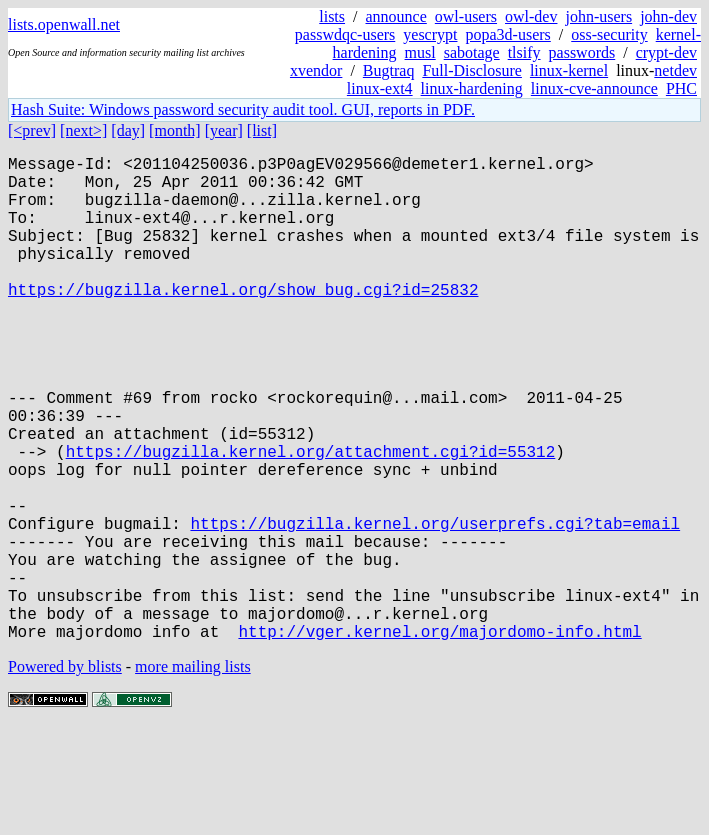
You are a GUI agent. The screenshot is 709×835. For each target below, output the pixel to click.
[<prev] (32, 130)
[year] (224, 130)
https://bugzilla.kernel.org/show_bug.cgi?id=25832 (243, 321)
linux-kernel (569, 70)
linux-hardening (472, 88)
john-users (598, 16)
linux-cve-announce (594, 88)
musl (420, 52)
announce (396, 16)
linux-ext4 (380, 88)
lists (332, 16)
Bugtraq (389, 70)
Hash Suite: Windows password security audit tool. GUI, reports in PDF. (243, 109)
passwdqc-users (345, 34)
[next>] (83, 130)
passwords (582, 52)
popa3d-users (507, 34)
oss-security (609, 34)
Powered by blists (65, 774)
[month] (175, 130)
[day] (128, 130)
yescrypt (430, 34)
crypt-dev (666, 52)
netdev (675, 70)
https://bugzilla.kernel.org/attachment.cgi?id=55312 (311, 519)
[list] (262, 130)
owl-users (466, 16)
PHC (681, 88)
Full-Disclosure (472, 70)
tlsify (524, 52)
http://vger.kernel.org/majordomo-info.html (439, 739)
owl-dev (531, 16)
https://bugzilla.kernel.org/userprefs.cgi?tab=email (435, 607)
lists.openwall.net (64, 24)
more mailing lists (193, 774)
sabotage (472, 52)
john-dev (668, 16)
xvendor (316, 70)
